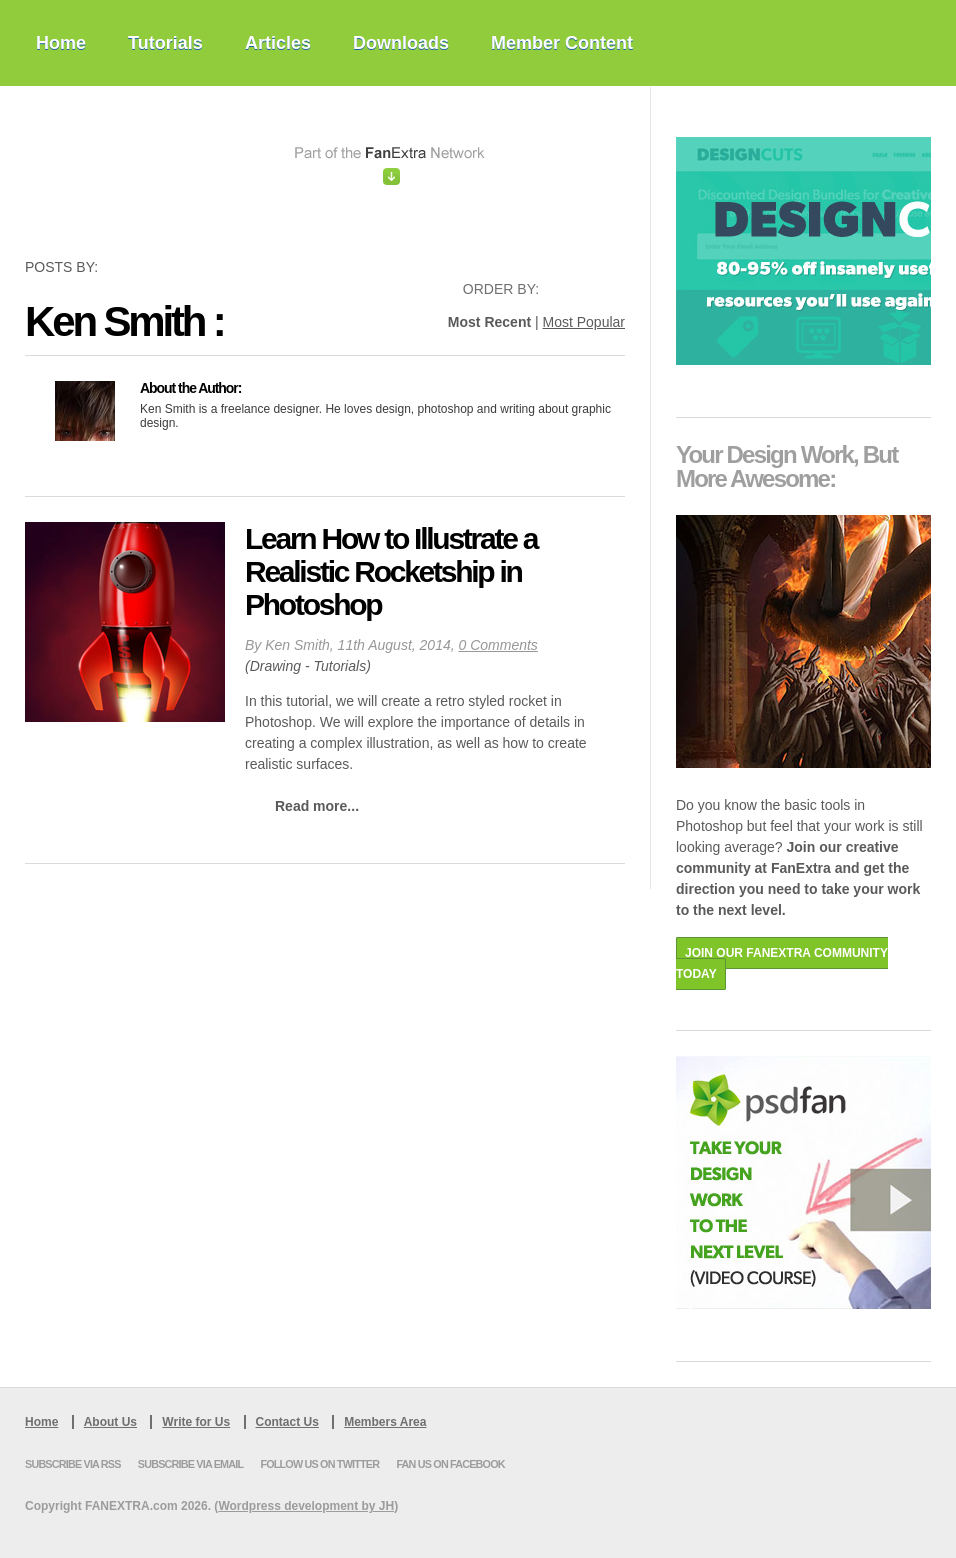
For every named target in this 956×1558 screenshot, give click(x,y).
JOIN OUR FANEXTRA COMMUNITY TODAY (782, 963)
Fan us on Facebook (450, 1464)
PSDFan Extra (160, 172)
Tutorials (165, 43)
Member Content (562, 43)
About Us (110, 1422)
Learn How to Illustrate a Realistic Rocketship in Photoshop (391, 571)
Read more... (317, 806)
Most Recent (489, 322)
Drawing (275, 666)
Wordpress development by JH (306, 1506)
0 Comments (498, 645)
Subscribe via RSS (73, 1464)
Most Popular (584, 322)
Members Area (385, 1422)
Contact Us (287, 1422)
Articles (278, 43)
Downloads (401, 43)
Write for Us (196, 1422)
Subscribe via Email (190, 1464)
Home (61, 43)
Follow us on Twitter (319, 1464)
